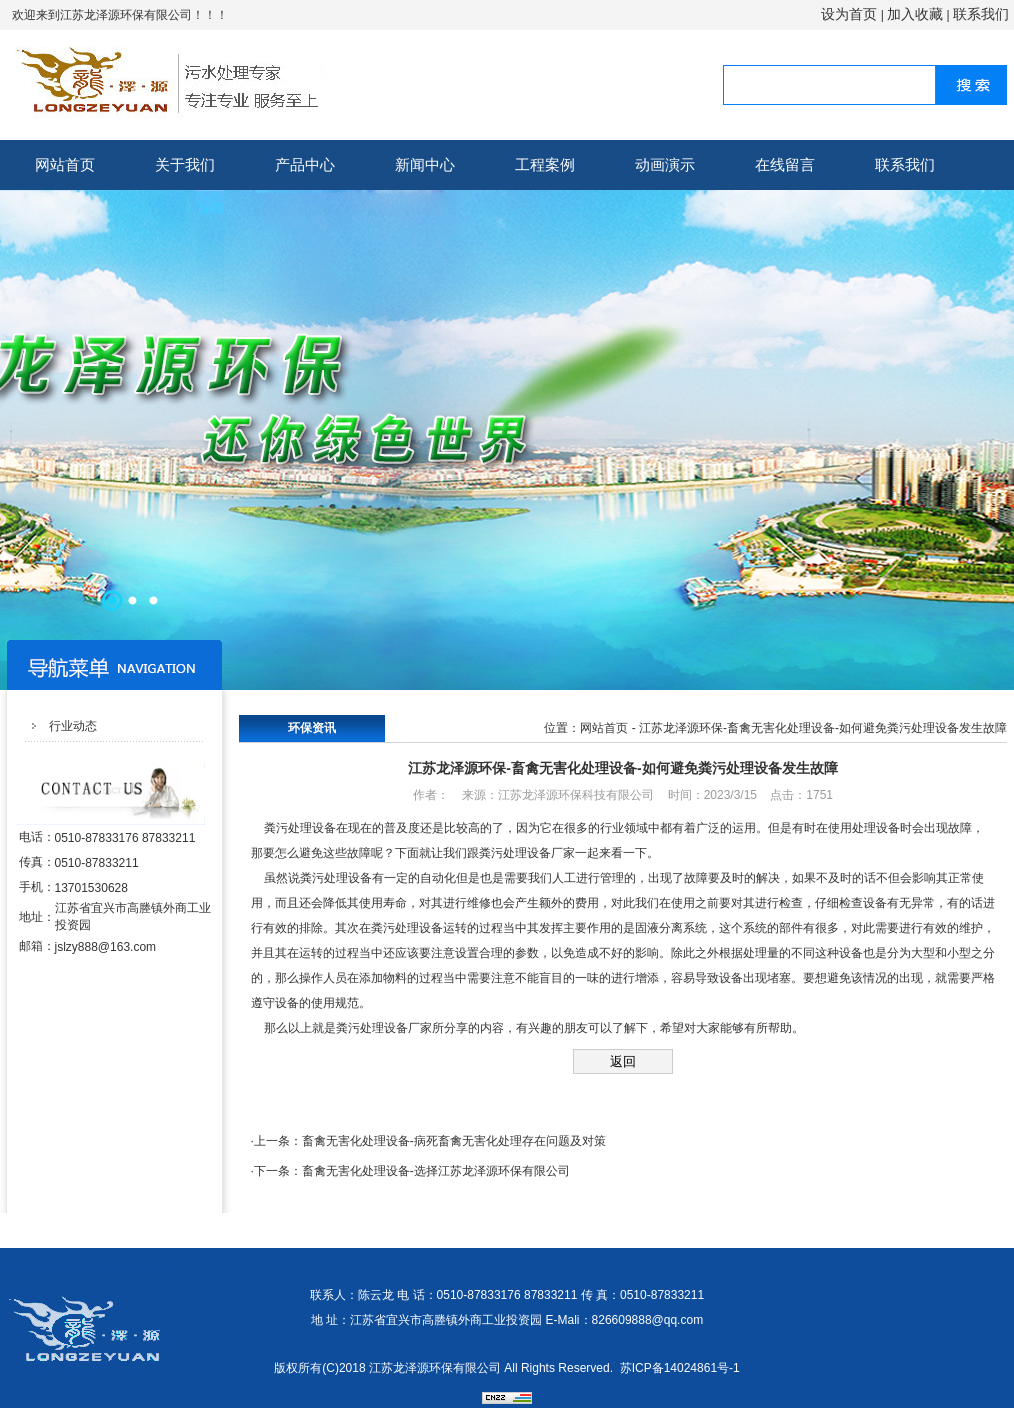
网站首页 (65, 164)
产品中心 (305, 164)
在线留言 (785, 164)
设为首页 (849, 14)
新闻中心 (425, 164)
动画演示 (665, 164)
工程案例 (545, 164)
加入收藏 (915, 14)
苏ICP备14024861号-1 (680, 1368)
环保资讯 (312, 728)
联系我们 (981, 14)
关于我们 (185, 164)
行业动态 (73, 726)
